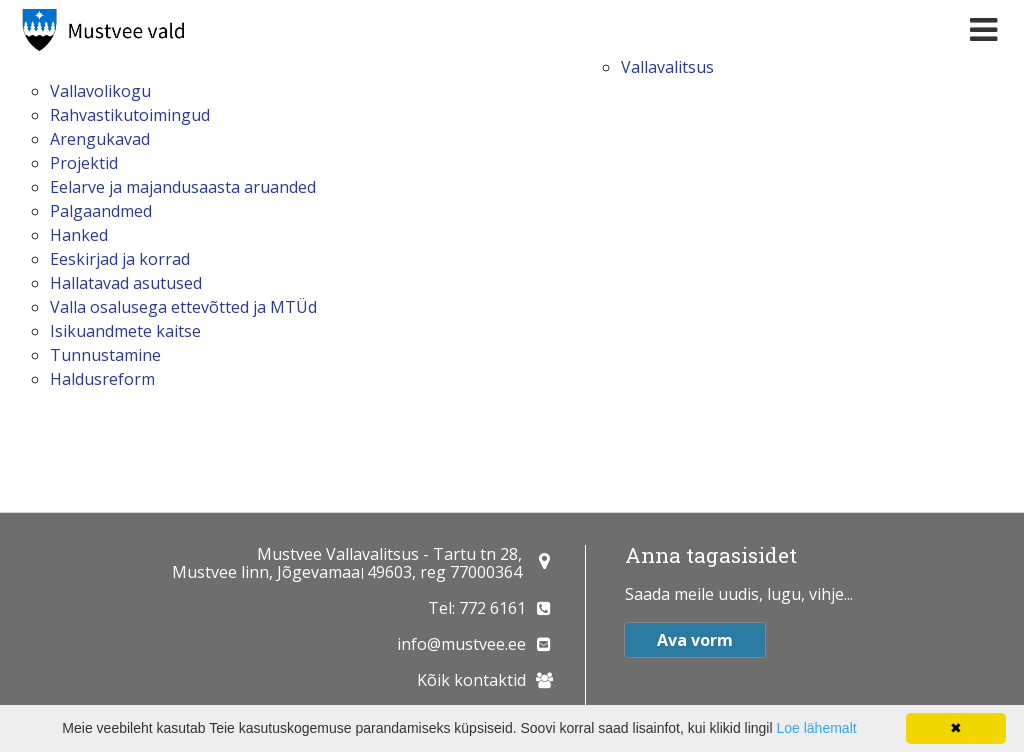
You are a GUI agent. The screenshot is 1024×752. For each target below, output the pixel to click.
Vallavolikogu (100, 91)
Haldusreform (102, 379)
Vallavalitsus (667, 67)
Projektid (84, 163)
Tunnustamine (105, 355)
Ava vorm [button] (695, 640)
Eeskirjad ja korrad (120, 259)
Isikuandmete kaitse (125, 331)
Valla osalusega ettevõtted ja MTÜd (183, 307)
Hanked (79, 235)
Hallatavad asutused (126, 283)
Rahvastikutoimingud (130, 115)
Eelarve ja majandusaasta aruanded (183, 187)
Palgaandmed (101, 211)
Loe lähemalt (816, 728)
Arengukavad (100, 139)
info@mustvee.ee (461, 644)
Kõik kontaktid (471, 680)
